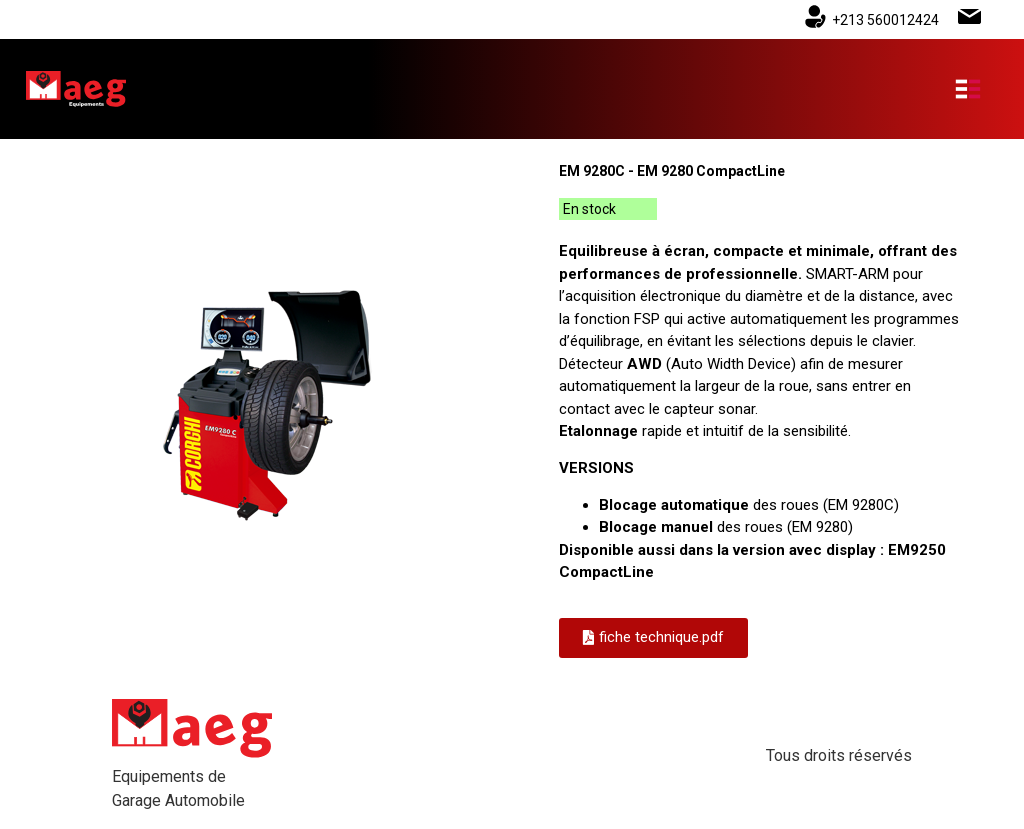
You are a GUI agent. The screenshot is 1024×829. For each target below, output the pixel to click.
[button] (653, 638)
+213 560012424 (885, 20)
